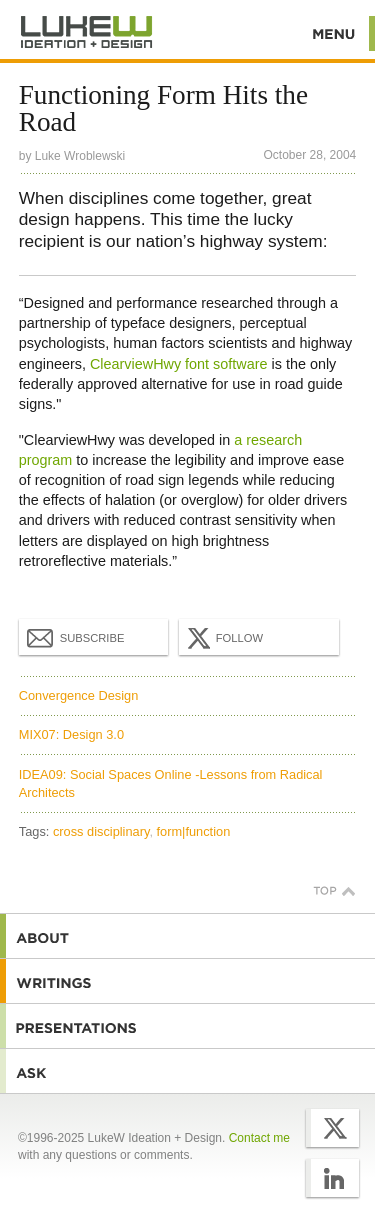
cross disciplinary (101, 831)
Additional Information (87, 32)
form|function (194, 831)
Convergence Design (79, 695)
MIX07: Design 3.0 (71, 734)
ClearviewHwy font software (179, 364)
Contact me (259, 1138)
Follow (223, 638)
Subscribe (76, 637)
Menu (334, 33)
